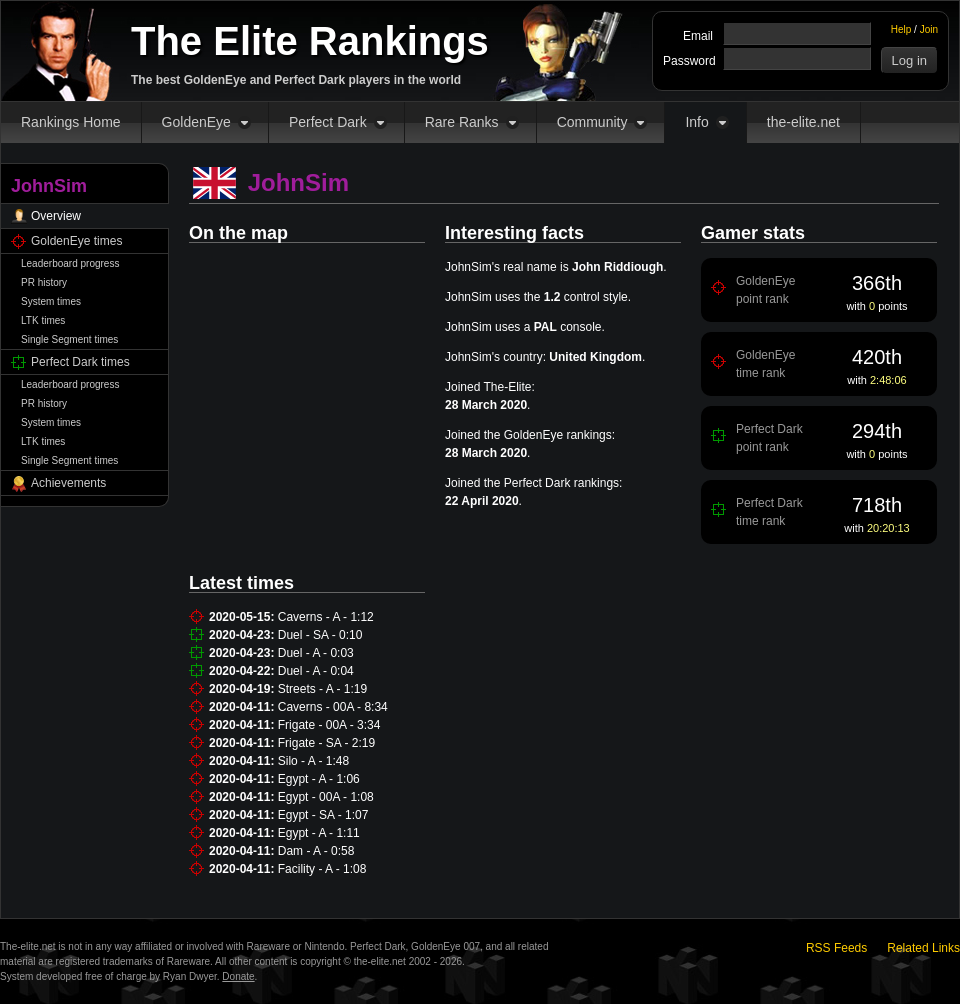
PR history (44, 282)
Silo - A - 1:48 (313, 761)
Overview (56, 216)
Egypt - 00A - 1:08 (326, 797)
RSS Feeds (836, 948)
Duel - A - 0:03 (316, 653)
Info (696, 122)
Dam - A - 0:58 (316, 851)
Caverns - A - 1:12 (326, 617)
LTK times (43, 320)
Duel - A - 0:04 (316, 671)
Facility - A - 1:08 (322, 869)
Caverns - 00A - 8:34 (333, 707)
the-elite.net (803, 122)
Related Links (923, 948)
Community (592, 122)
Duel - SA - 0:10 (320, 635)
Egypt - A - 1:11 (319, 833)
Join (929, 29)
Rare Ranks (462, 122)
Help (901, 29)
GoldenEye (196, 122)
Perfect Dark (328, 122)
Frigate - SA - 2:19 (326, 743)
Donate (238, 976)
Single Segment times (69, 339)
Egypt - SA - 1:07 (323, 815)
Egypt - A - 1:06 (319, 779)
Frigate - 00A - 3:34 (329, 725)
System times (51, 301)
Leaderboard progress (70, 263)
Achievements (68, 483)
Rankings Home (71, 122)
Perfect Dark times (80, 362)
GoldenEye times (76, 241)
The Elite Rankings (310, 41)
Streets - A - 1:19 (322, 689)
